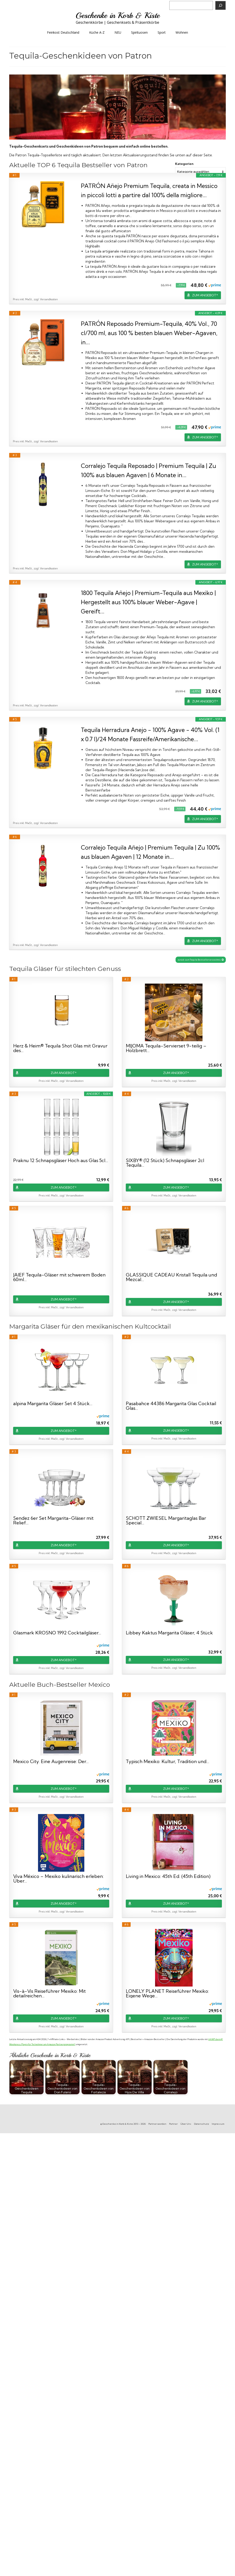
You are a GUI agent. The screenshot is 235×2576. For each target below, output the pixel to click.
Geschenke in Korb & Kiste (118, 15)
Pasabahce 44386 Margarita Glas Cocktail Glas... (171, 1405)
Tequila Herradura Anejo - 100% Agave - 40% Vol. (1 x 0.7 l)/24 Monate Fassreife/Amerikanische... (150, 734)
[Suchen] (220, 5)
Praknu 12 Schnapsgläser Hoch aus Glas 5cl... (60, 1160)
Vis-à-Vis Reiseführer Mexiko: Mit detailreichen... (49, 1993)
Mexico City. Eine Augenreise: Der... (51, 1761)
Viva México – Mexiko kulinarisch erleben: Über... (58, 1878)
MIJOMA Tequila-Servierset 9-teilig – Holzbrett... (166, 1048)
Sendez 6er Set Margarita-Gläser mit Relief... (53, 1520)
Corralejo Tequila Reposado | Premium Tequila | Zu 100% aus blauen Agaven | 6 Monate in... (148, 470)
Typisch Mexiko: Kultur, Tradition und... (167, 1761)
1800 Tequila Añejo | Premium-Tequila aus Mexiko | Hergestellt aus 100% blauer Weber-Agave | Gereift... (148, 602)
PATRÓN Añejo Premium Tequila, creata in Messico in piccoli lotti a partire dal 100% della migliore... (149, 190)
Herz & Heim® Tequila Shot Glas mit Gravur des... (60, 1048)
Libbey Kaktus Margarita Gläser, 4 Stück (169, 1633)
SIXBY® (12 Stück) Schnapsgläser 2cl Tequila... (165, 1162)
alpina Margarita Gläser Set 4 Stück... (52, 1403)
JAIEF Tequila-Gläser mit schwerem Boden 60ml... (59, 1277)
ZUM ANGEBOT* (205, 295)
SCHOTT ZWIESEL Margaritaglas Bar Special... (166, 1520)
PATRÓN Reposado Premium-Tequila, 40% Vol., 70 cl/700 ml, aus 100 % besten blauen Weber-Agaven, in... (149, 333)
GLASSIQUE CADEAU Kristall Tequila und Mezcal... (171, 1277)
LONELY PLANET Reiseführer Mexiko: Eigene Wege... (167, 1993)
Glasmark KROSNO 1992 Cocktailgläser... (57, 1633)
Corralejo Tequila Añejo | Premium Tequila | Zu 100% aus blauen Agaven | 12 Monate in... (150, 852)
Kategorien (184, 164)
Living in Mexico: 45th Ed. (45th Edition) (168, 1876)
